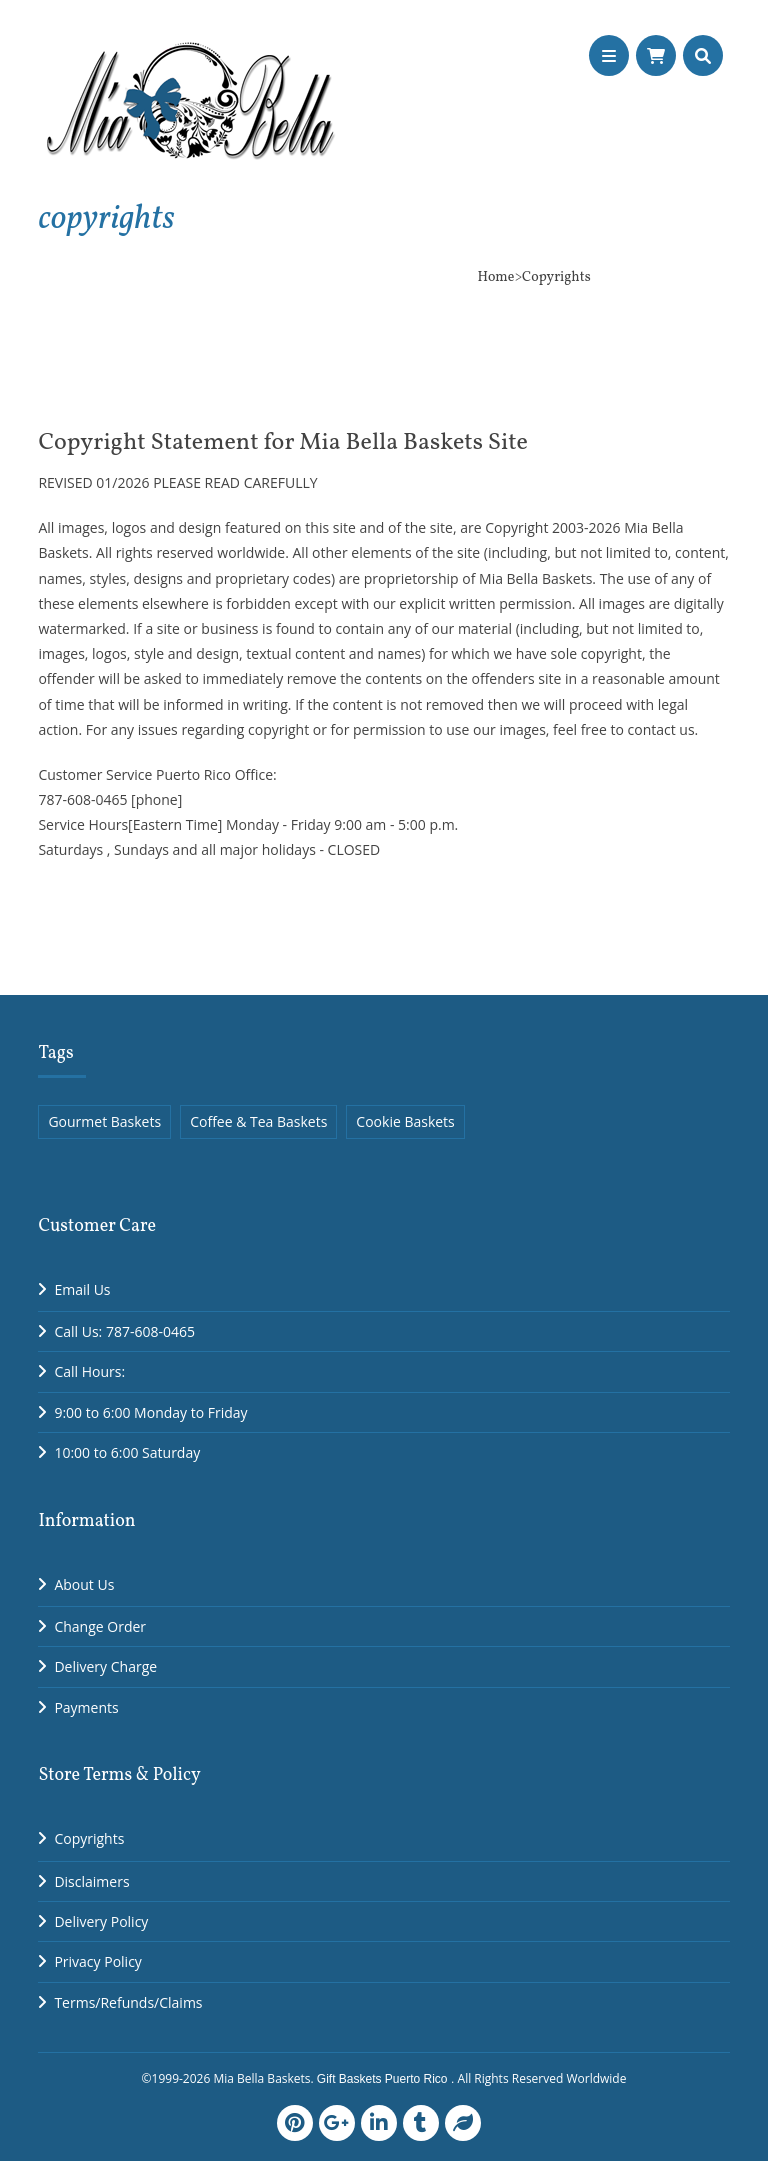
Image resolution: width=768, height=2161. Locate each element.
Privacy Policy (97, 1961)
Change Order (100, 1626)
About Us (84, 1584)
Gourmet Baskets (104, 1121)
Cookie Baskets (405, 1121)
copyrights (106, 219)
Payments (86, 1707)
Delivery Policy (101, 1921)
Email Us (82, 1289)
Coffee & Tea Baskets (258, 1121)
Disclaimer (88, 1881)
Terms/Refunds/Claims (128, 2002)
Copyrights (89, 1838)
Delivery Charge (105, 1666)
